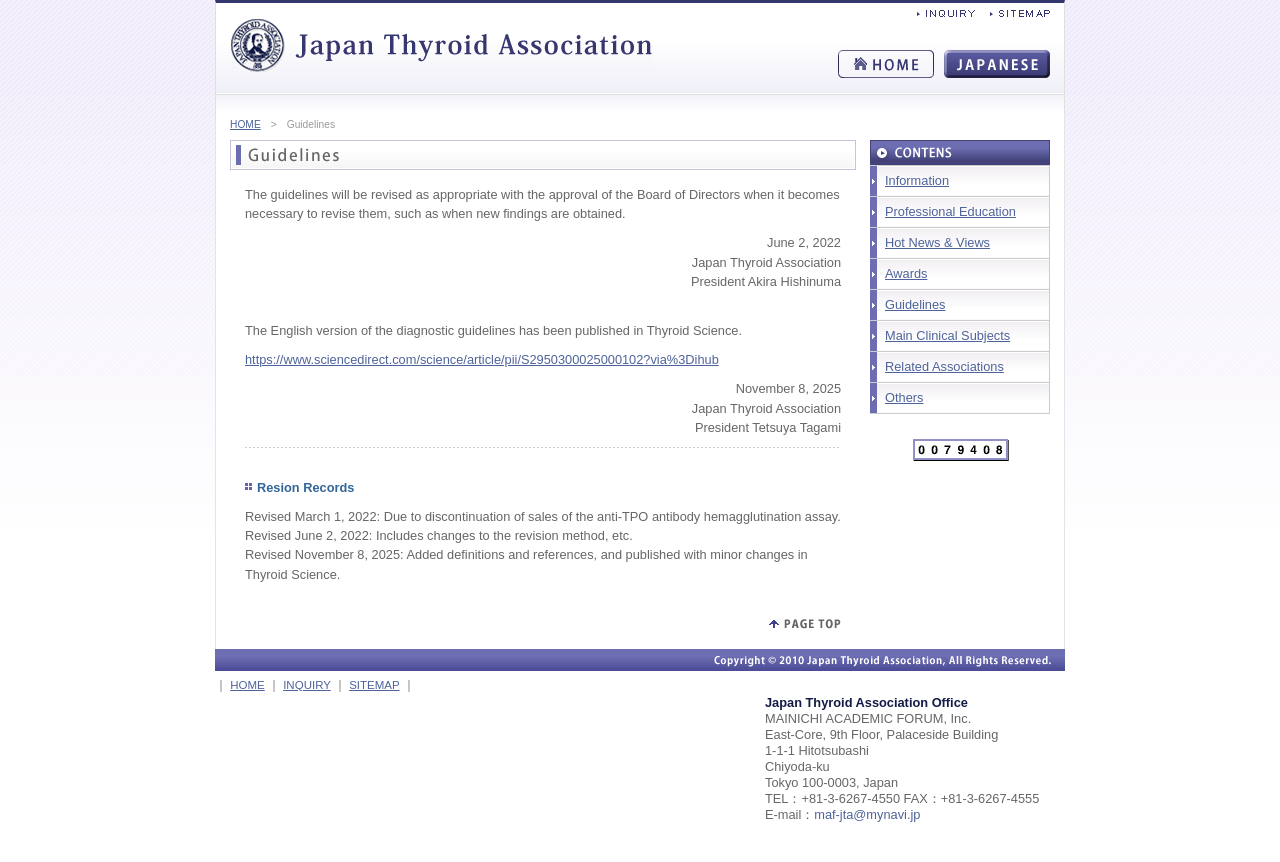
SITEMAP (374, 685)
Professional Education (950, 211)
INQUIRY (307, 685)
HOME (245, 124)
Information (917, 180)
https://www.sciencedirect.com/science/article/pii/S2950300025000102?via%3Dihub (482, 359)
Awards (906, 273)
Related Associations (944, 366)
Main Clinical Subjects (947, 335)
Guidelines (915, 304)
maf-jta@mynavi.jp (867, 814)
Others (904, 397)
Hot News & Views (937, 242)
